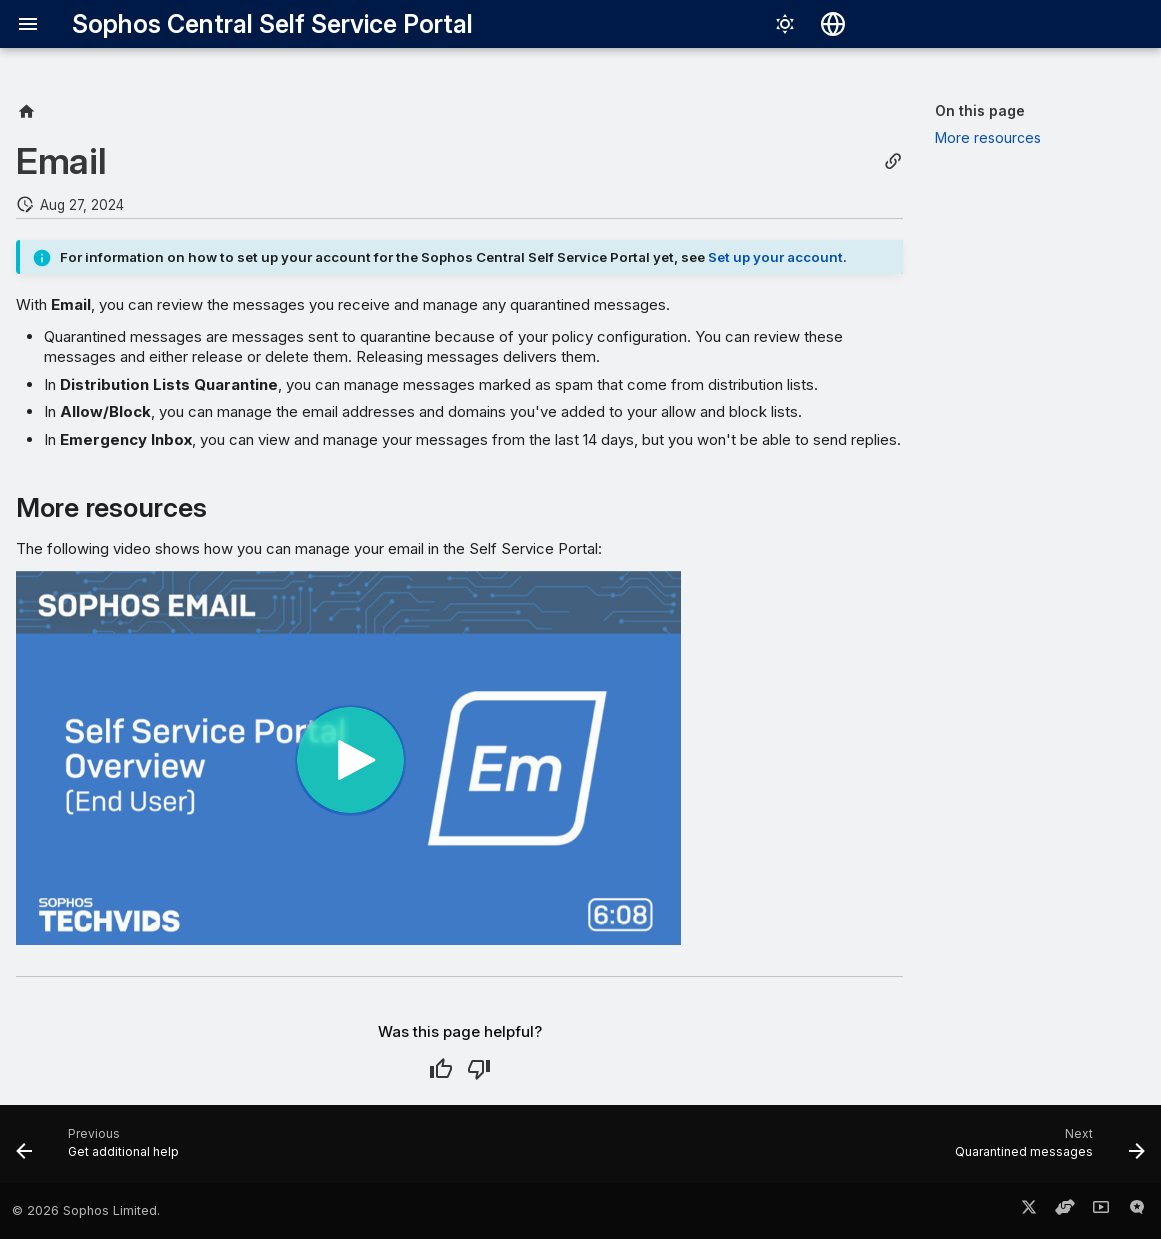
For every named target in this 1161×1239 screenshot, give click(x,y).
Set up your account (775, 257)
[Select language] (833, 24)
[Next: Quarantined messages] (1044, 1150)
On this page (980, 110)
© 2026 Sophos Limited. (86, 1210)
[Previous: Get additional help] (103, 1150)
